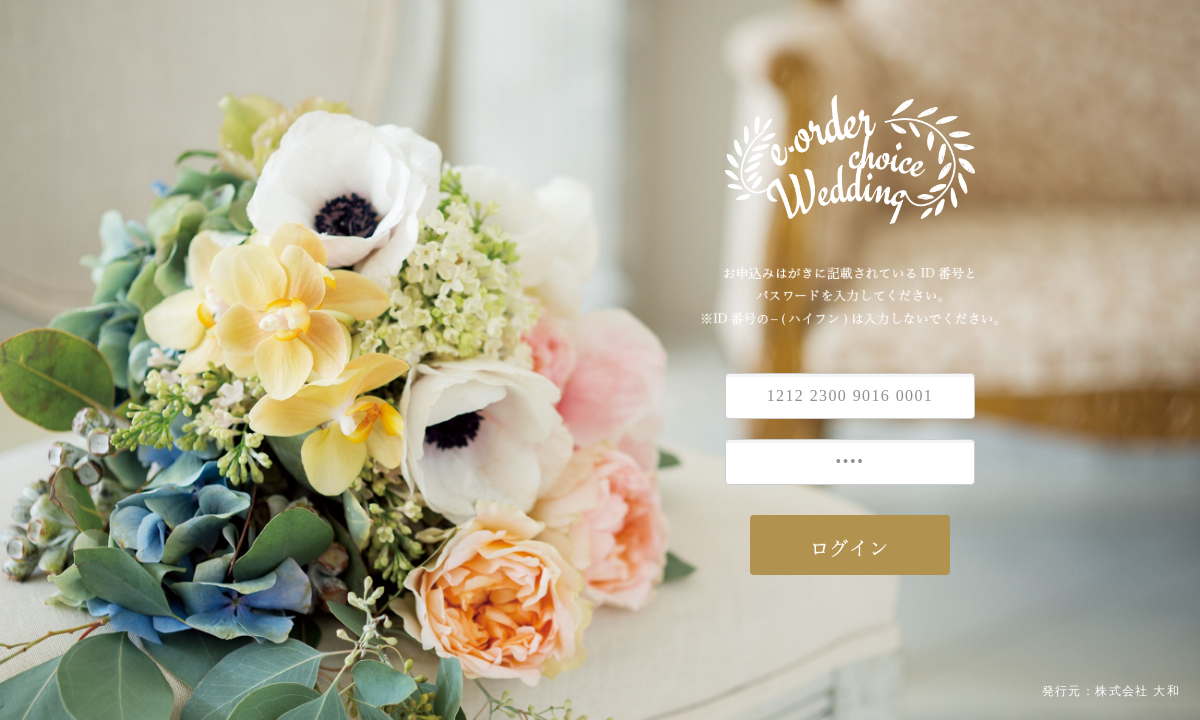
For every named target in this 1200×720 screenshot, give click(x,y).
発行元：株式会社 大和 (1111, 691)
